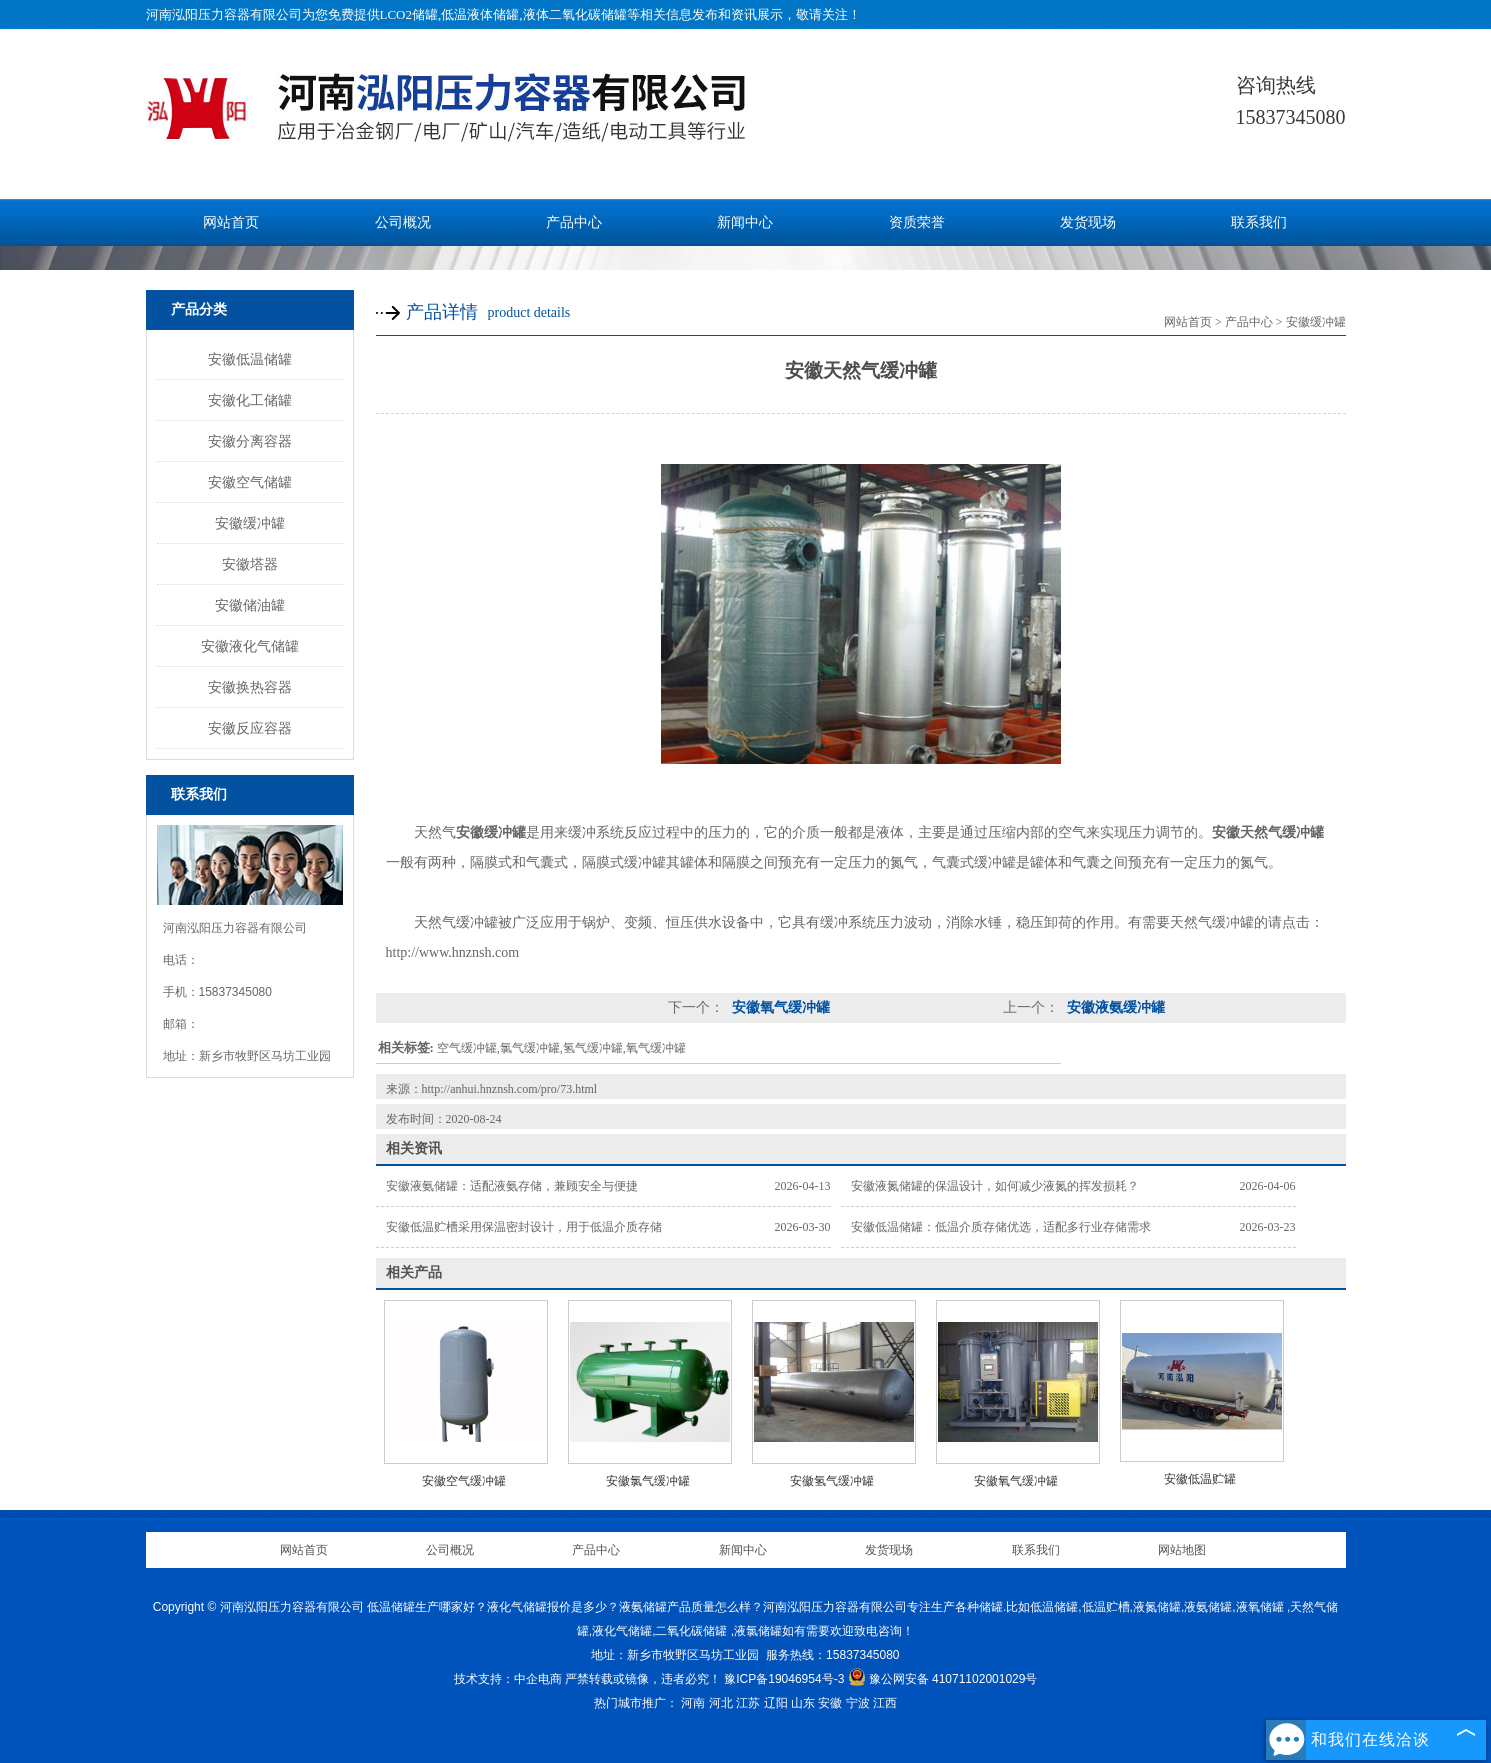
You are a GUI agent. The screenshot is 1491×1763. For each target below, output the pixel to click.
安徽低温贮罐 (1200, 1479)
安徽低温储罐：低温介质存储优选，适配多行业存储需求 (1001, 1227)
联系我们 (1259, 222)
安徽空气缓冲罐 (464, 1481)
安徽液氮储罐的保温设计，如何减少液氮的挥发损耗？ (995, 1186)
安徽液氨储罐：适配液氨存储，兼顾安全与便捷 (512, 1186)
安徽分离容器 (250, 441)
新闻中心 (745, 222)
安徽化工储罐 (250, 400)
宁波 (858, 1703)
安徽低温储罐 (250, 359)
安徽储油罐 (250, 605)
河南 (693, 1703)
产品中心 (574, 222)
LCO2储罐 (409, 14)
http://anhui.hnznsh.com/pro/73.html (510, 1089)
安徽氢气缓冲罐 (832, 1481)
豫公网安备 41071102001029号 (943, 1679)
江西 (885, 1703)
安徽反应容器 (250, 728)
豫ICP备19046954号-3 (784, 1679)
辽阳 (776, 1703)
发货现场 (1088, 222)
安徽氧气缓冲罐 (780, 1007)
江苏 (748, 1703)
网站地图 (1182, 1550)
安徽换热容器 (250, 687)
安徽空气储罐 (250, 482)
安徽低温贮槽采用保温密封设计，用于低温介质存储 (524, 1227)
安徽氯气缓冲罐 (648, 1481)
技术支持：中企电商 (508, 1679)
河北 (721, 1703)
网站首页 (231, 222)
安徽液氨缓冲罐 (1115, 1007)
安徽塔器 (250, 564)
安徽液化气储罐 (250, 646)
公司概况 (403, 222)
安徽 (830, 1703)
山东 (803, 1703)
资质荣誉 (917, 222)
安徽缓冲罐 (250, 523)
